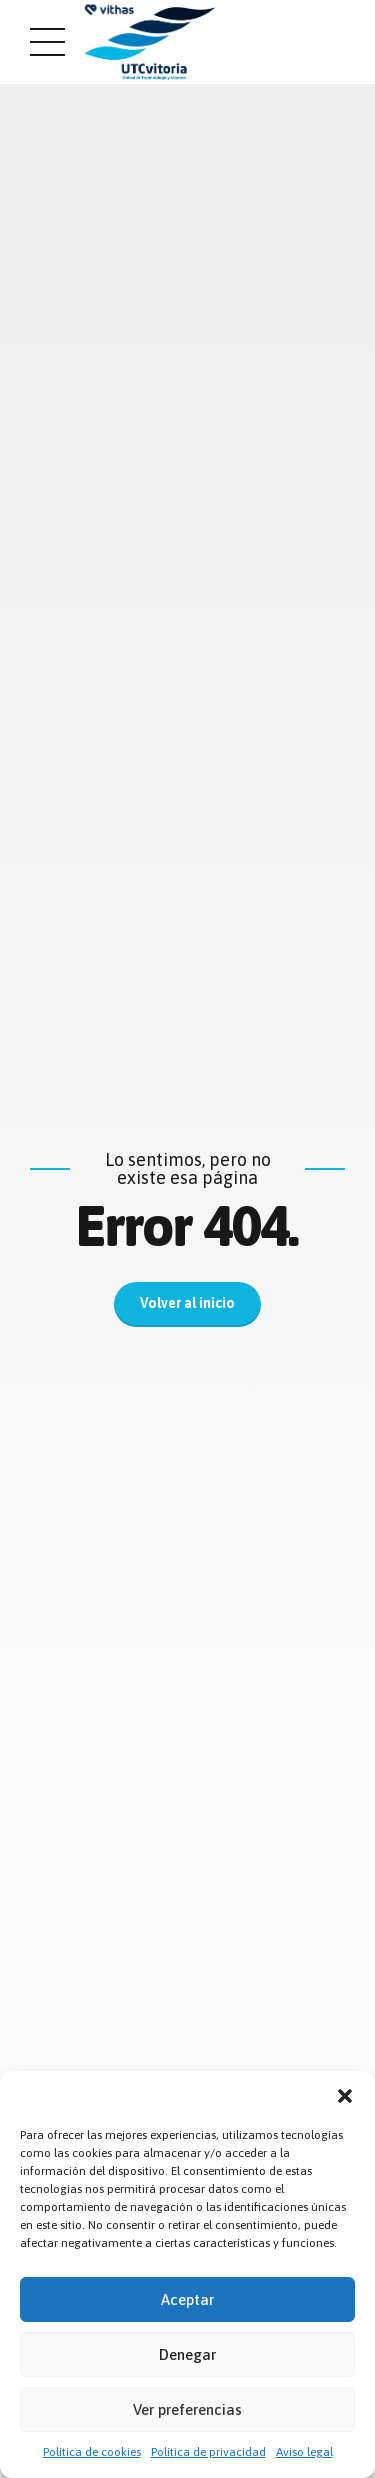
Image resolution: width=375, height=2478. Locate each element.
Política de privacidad (208, 2452)
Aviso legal (304, 2452)
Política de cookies (92, 2452)
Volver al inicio (187, 1304)
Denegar (187, 2354)
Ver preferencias (187, 2409)
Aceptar (187, 2299)
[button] (345, 2096)
